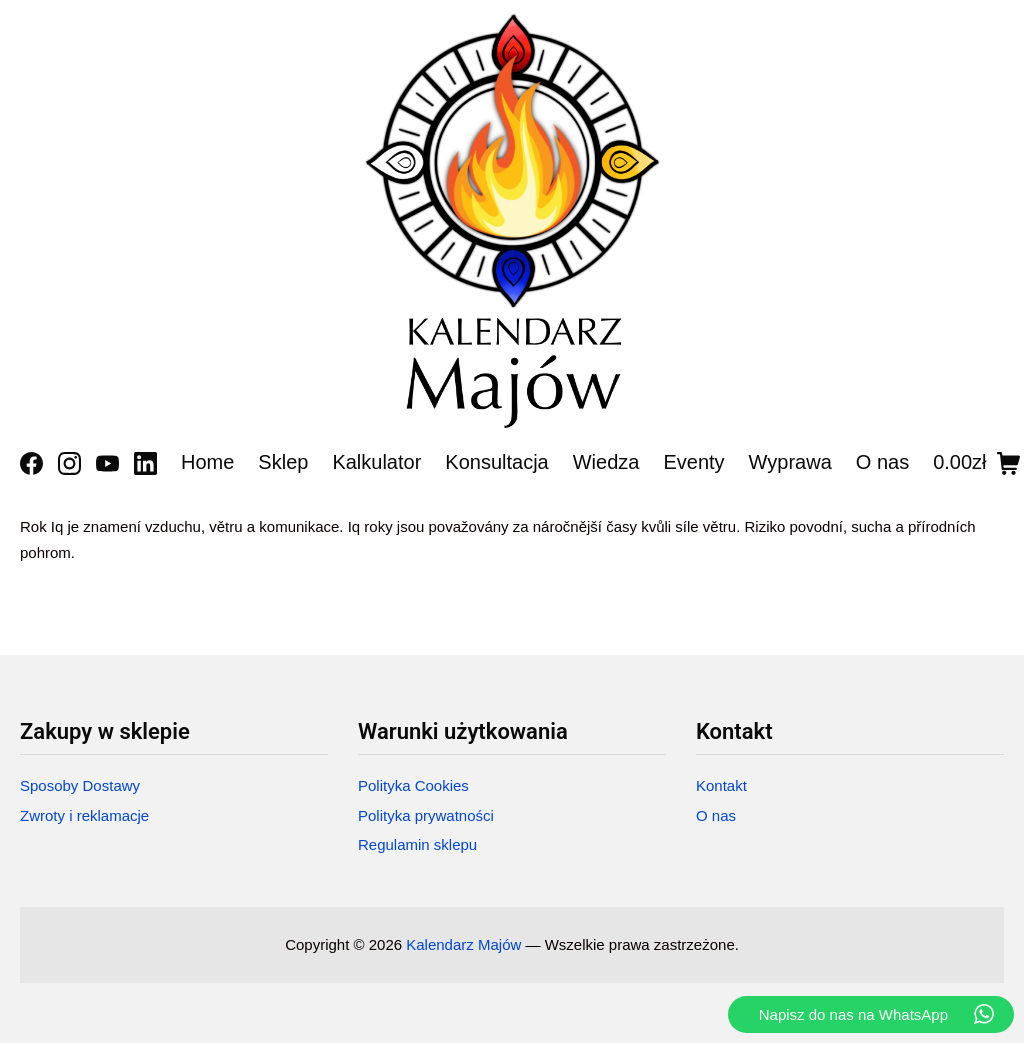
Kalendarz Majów (463, 944)
